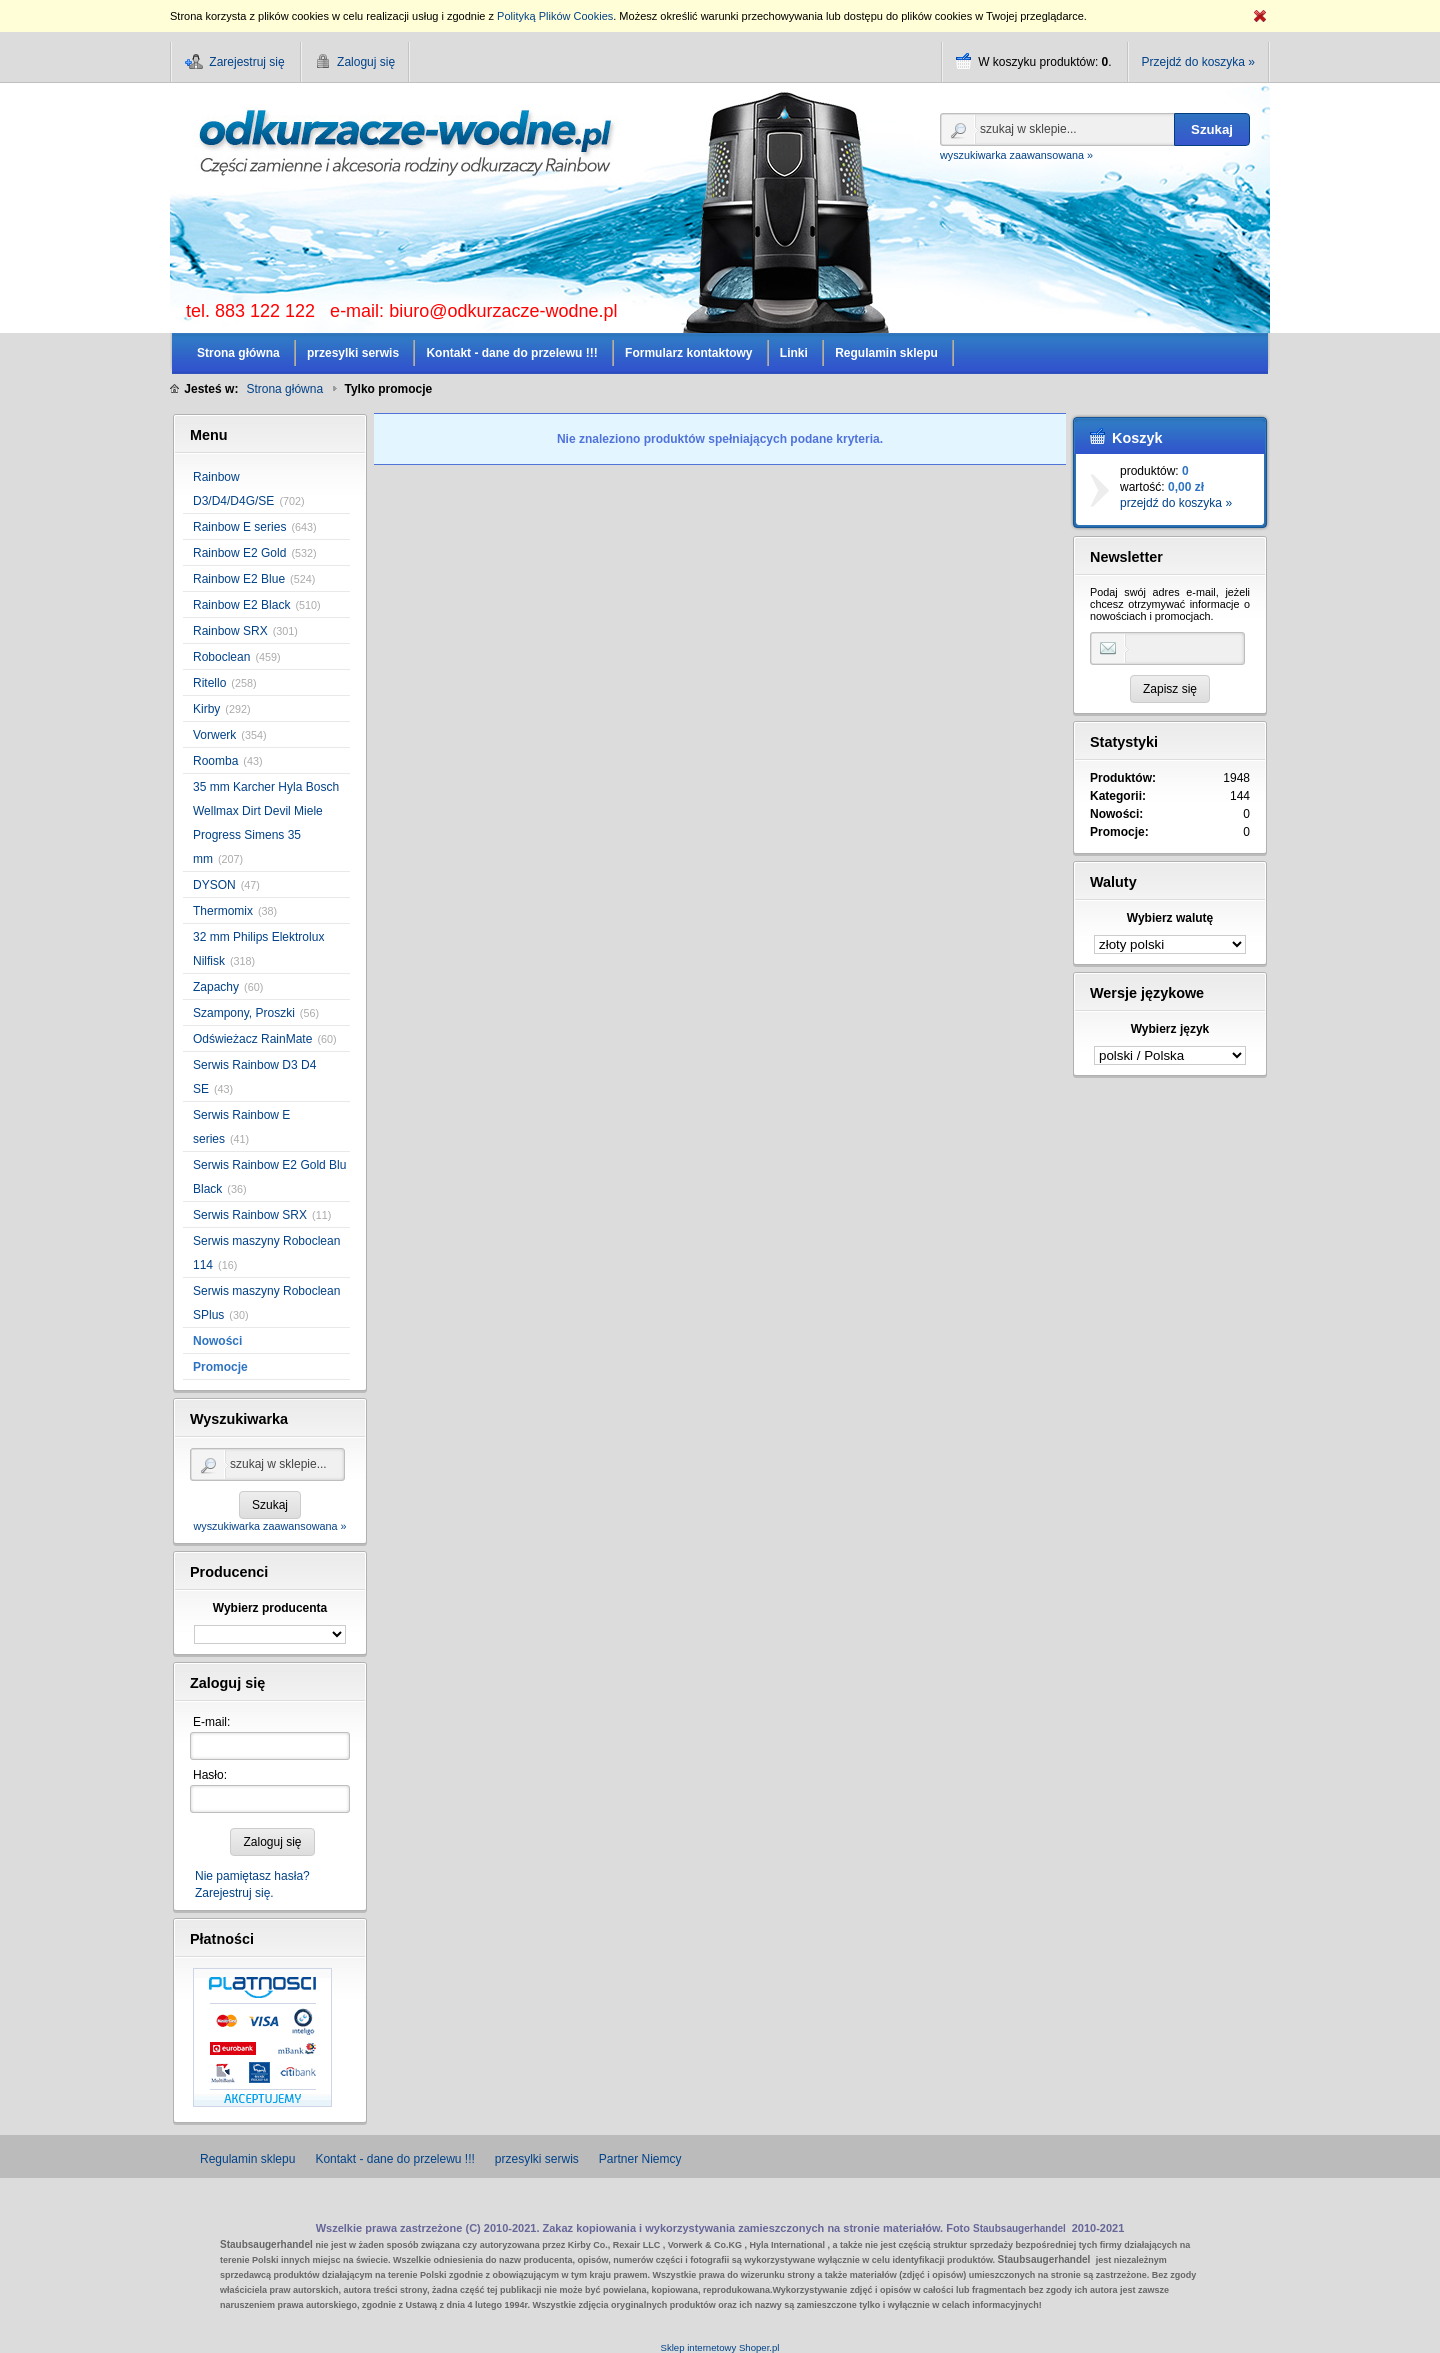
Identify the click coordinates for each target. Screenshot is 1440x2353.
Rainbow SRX (230, 631)
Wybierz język (1170, 1029)
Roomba (215, 761)
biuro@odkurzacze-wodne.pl (503, 311)
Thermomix (223, 911)
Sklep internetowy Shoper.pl (720, 2347)
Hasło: (210, 1775)
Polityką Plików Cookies (555, 16)
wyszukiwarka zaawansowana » (1016, 155)
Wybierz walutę (1170, 918)
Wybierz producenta (270, 1608)
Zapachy (216, 987)
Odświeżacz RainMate (252, 1039)
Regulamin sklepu (247, 2159)
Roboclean (221, 657)
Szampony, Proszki (244, 1013)
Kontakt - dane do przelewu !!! (394, 2159)
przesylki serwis (537, 2159)
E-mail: (211, 1722)
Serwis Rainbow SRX (250, 1215)
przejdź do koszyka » (1176, 503)
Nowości (217, 1341)
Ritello (209, 683)
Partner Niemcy (640, 2159)
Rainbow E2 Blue (239, 579)
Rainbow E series (239, 527)
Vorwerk (214, 735)
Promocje (220, 1367)
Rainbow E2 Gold (239, 553)
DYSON (214, 885)
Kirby (206, 709)
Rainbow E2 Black (241, 605)
